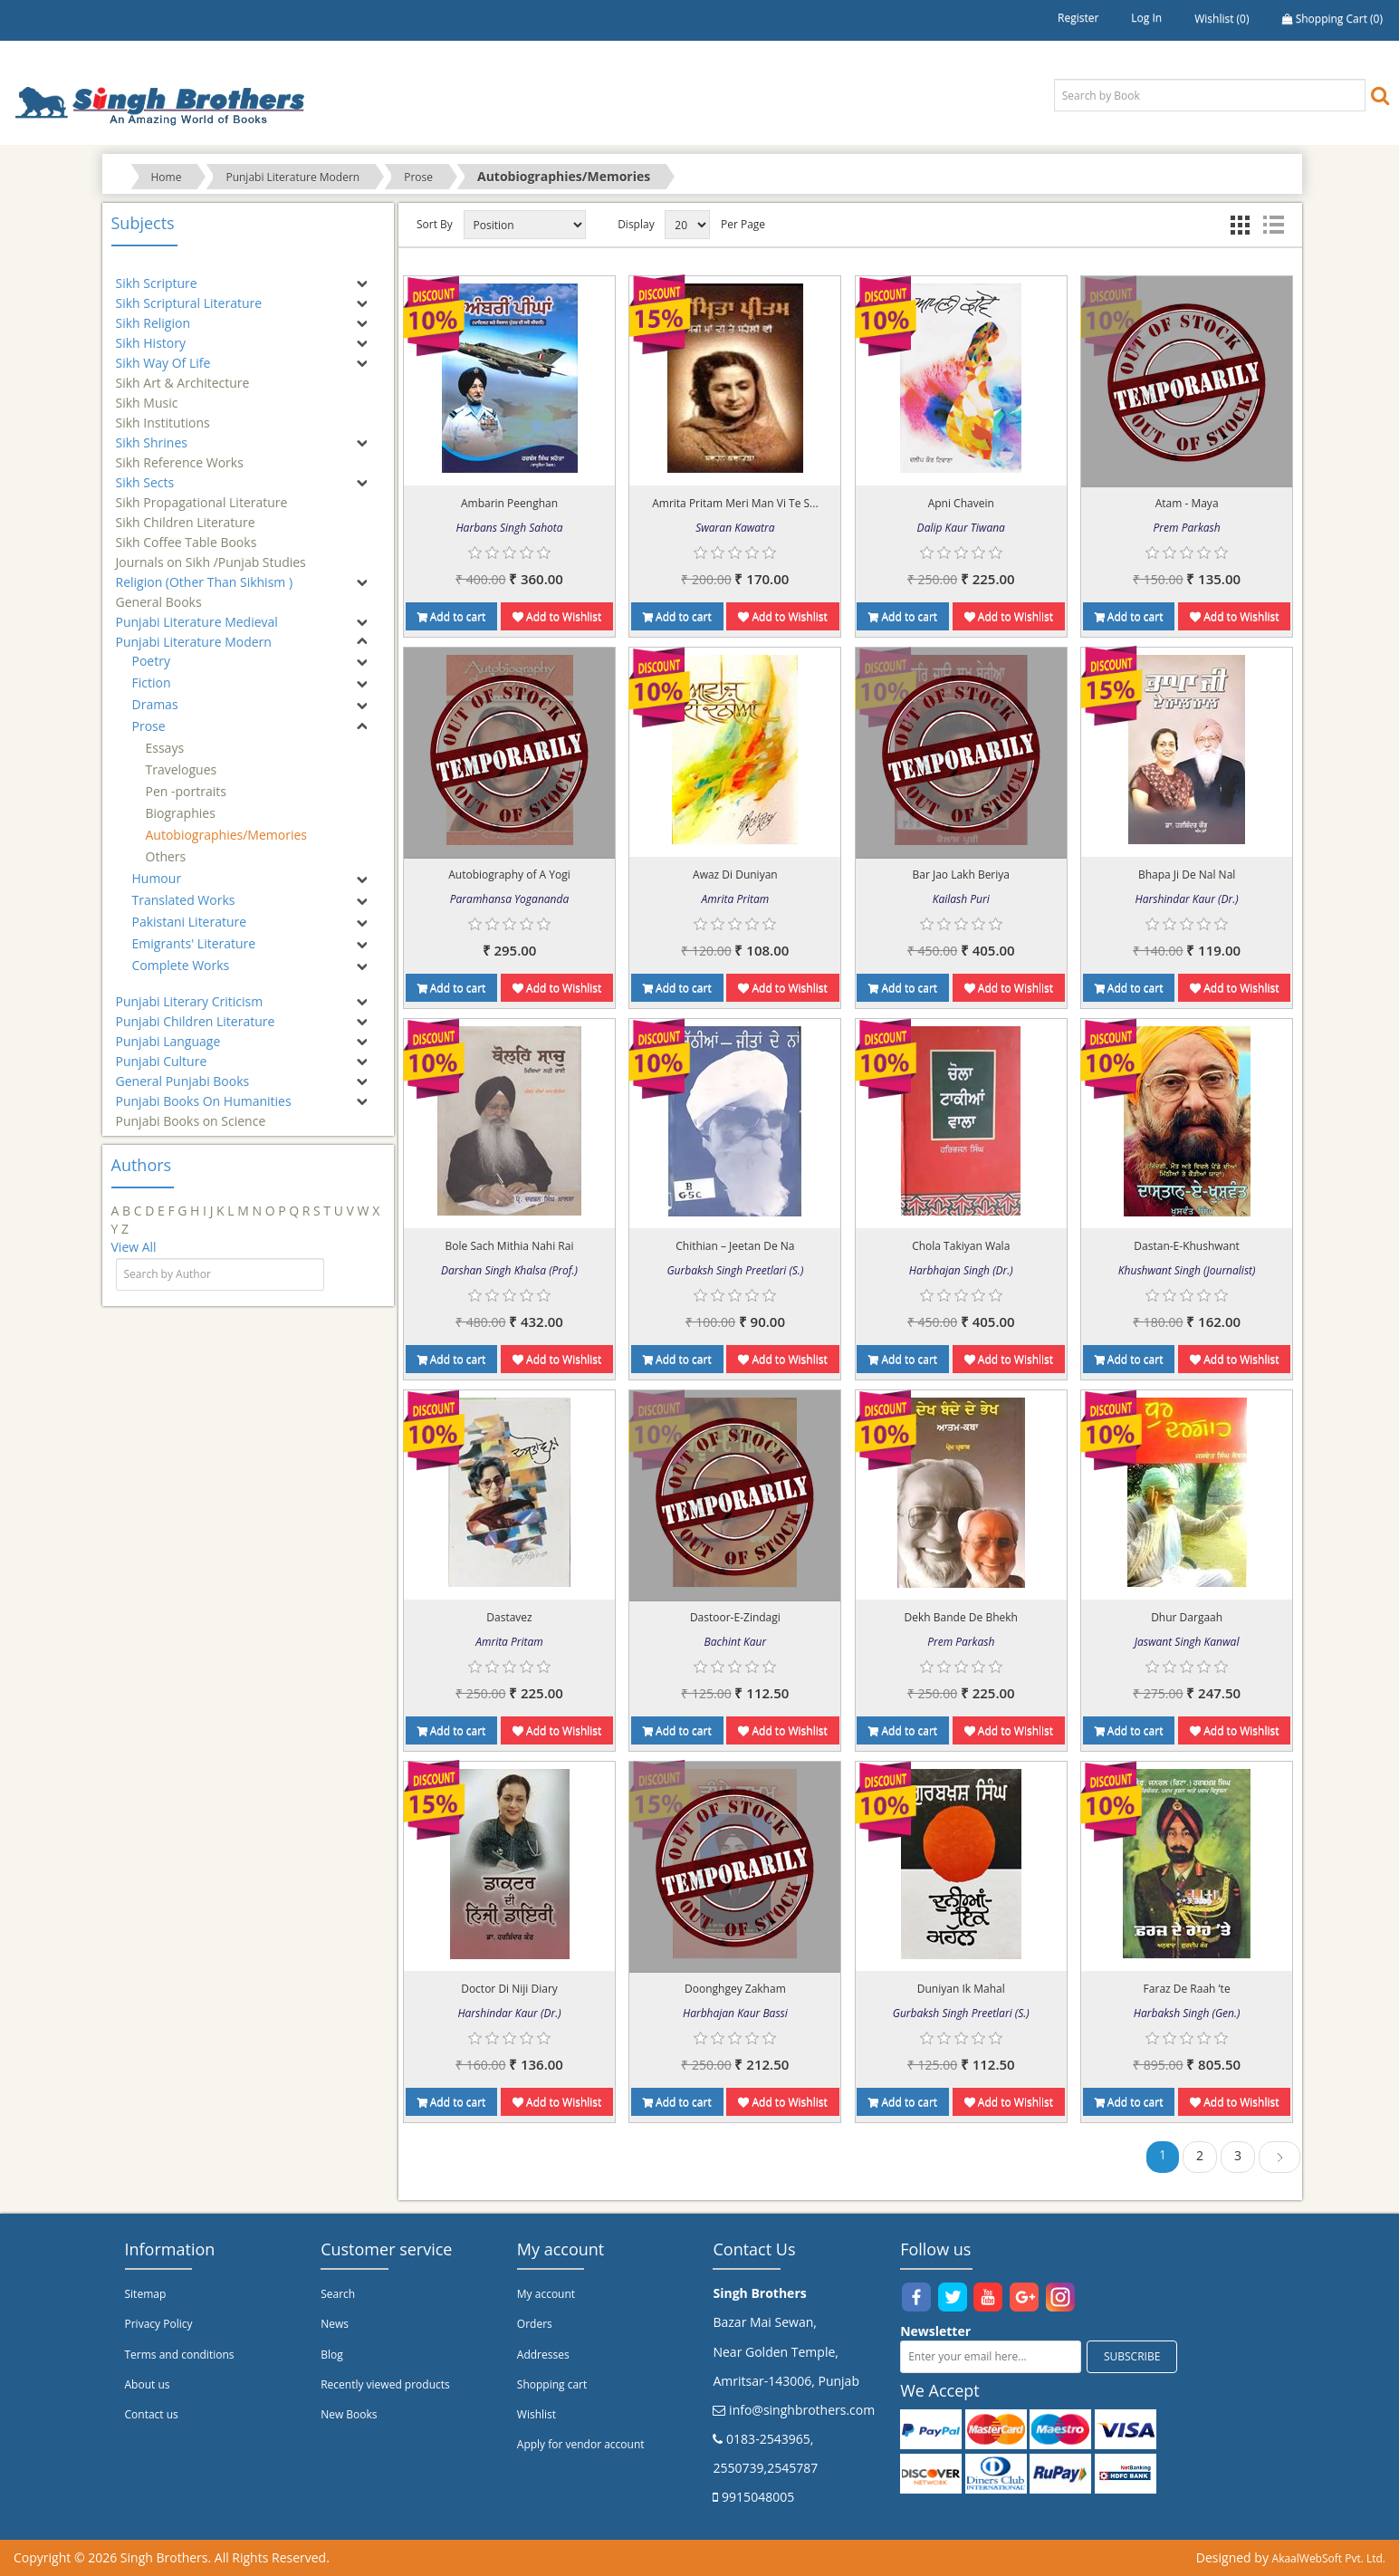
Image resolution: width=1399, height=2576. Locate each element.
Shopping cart (552, 2384)
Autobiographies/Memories (226, 834)
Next (1279, 2160)
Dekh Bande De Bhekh (961, 1617)
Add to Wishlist (557, 616)
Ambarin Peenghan (509, 503)
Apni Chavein (961, 503)
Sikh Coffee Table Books (186, 533)
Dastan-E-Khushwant (1187, 1246)
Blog (332, 2354)
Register (1078, 17)
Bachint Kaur (735, 1641)
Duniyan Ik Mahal (961, 1988)
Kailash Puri (961, 899)
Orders (534, 2323)
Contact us (151, 2414)
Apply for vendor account (581, 2444)
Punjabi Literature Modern (292, 177)
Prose (418, 177)
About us (147, 2384)
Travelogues (181, 769)
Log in (1146, 17)
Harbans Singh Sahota (508, 527)
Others (166, 856)
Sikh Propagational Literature (202, 494)
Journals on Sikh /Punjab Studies (211, 553)
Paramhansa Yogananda (509, 899)
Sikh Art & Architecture (183, 374)
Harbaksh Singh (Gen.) (1187, 2013)
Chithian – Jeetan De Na (735, 1246)
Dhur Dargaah (1186, 1617)
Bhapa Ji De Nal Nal (1186, 874)
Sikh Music (147, 394)
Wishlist (536, 2414)
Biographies (181, 813)
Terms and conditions (180, 2354)
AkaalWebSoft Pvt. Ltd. (1328, 2558)
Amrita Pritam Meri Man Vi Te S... (735, 503)
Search (338, 2294)
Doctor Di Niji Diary (509, 1988)
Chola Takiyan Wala (961, 1246)
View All (134, 1246)
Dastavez (509, 1617)
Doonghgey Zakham (735, 1988)
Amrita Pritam (736, 899)
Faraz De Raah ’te (1187, 1988)
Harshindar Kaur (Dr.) (1187, 899)
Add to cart (451, 616)
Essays (165, 747)
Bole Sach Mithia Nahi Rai (510, 1246)
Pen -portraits (186, 791)
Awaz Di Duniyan (735, 874)
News (335, 2323)
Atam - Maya (1187, 503)
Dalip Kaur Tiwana (961, 527)
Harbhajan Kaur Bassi (735, 2013)
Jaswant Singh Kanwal (1187, 1641)
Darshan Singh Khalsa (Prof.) (509, 1270)
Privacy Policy (159, 2323)
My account (546, 2294)
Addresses (543, 2354)
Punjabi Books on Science (191, 1112)
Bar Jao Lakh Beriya (961, 874)
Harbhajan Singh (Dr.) (961, 1270)
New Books (349, 2414)
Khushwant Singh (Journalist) (1187, 1270)
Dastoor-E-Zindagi (735, 1617)
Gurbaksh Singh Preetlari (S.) (734, 1270)
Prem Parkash (1187, 527)
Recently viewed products (385, 2384)
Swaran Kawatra (734, 527)
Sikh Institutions (163, 414)
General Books (159, 593)
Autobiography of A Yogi (509, 874)
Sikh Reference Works (180, 454)
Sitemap (146, 2294)
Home (166, 177)
